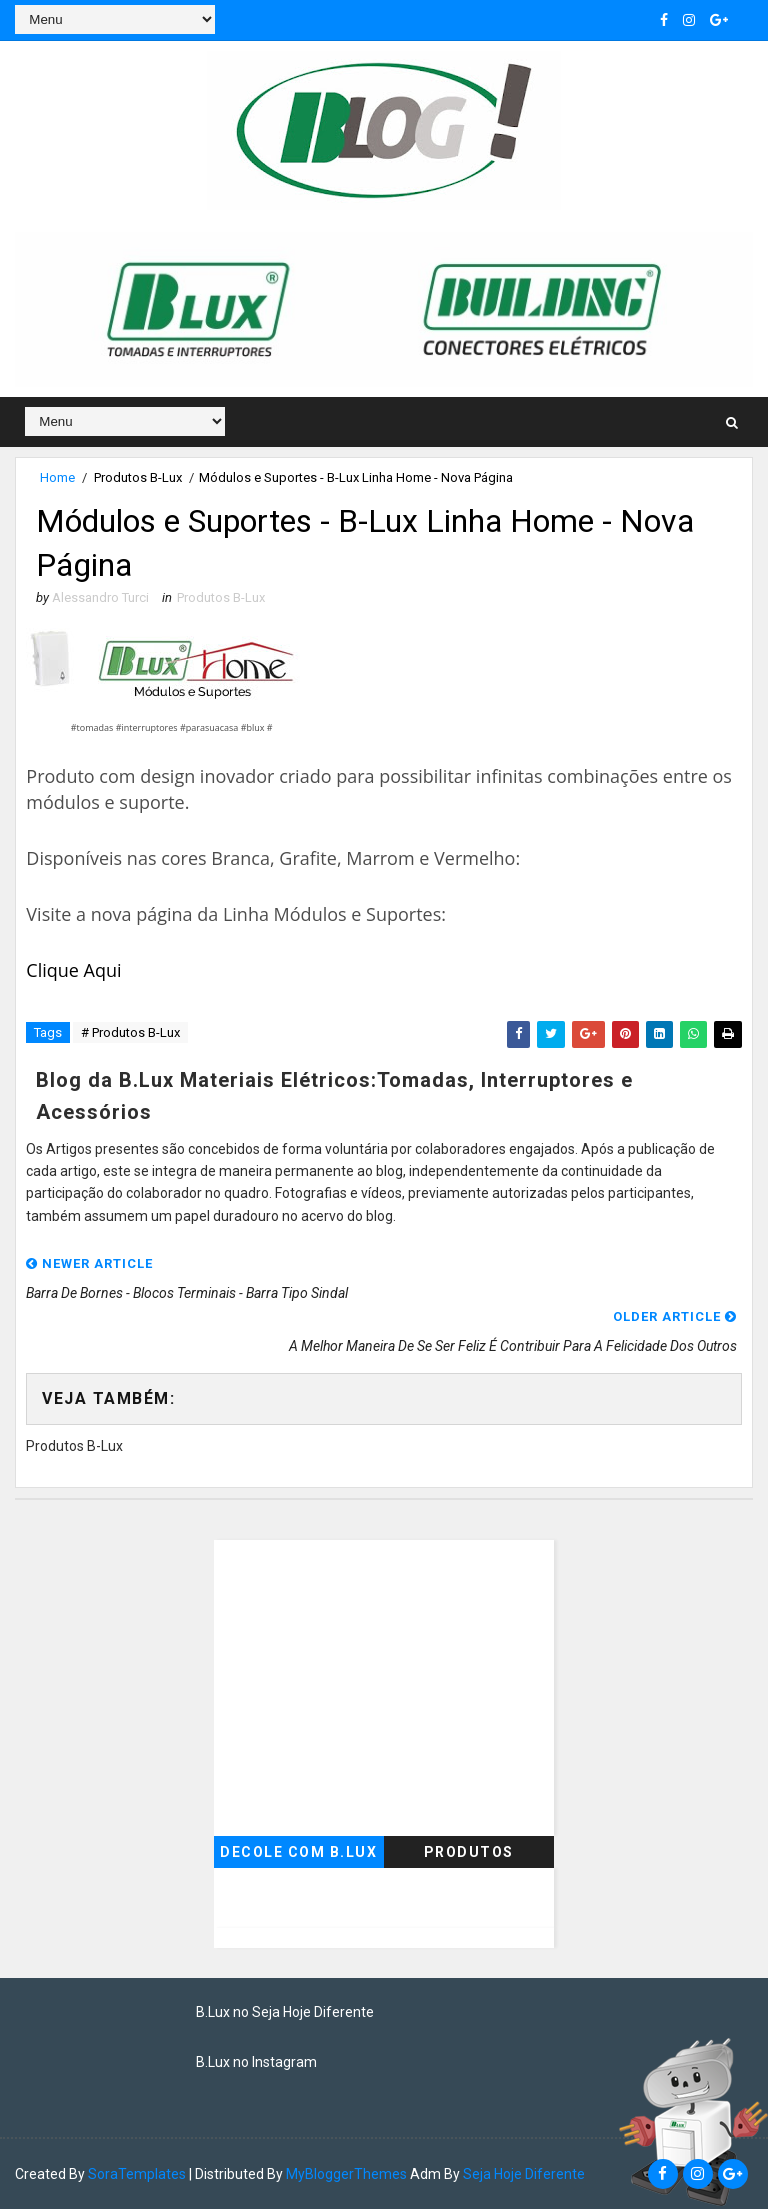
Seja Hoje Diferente (524, 2174)
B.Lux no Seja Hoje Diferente (285, 2012)
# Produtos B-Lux (130, 1032)
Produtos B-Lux (138, 477)
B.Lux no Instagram (256, 2062)
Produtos (469, 1852)
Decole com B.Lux (298, 1852)
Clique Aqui (73, 970)
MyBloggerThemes (346, 2174)
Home (57, 477)
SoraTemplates (137, 2174)
